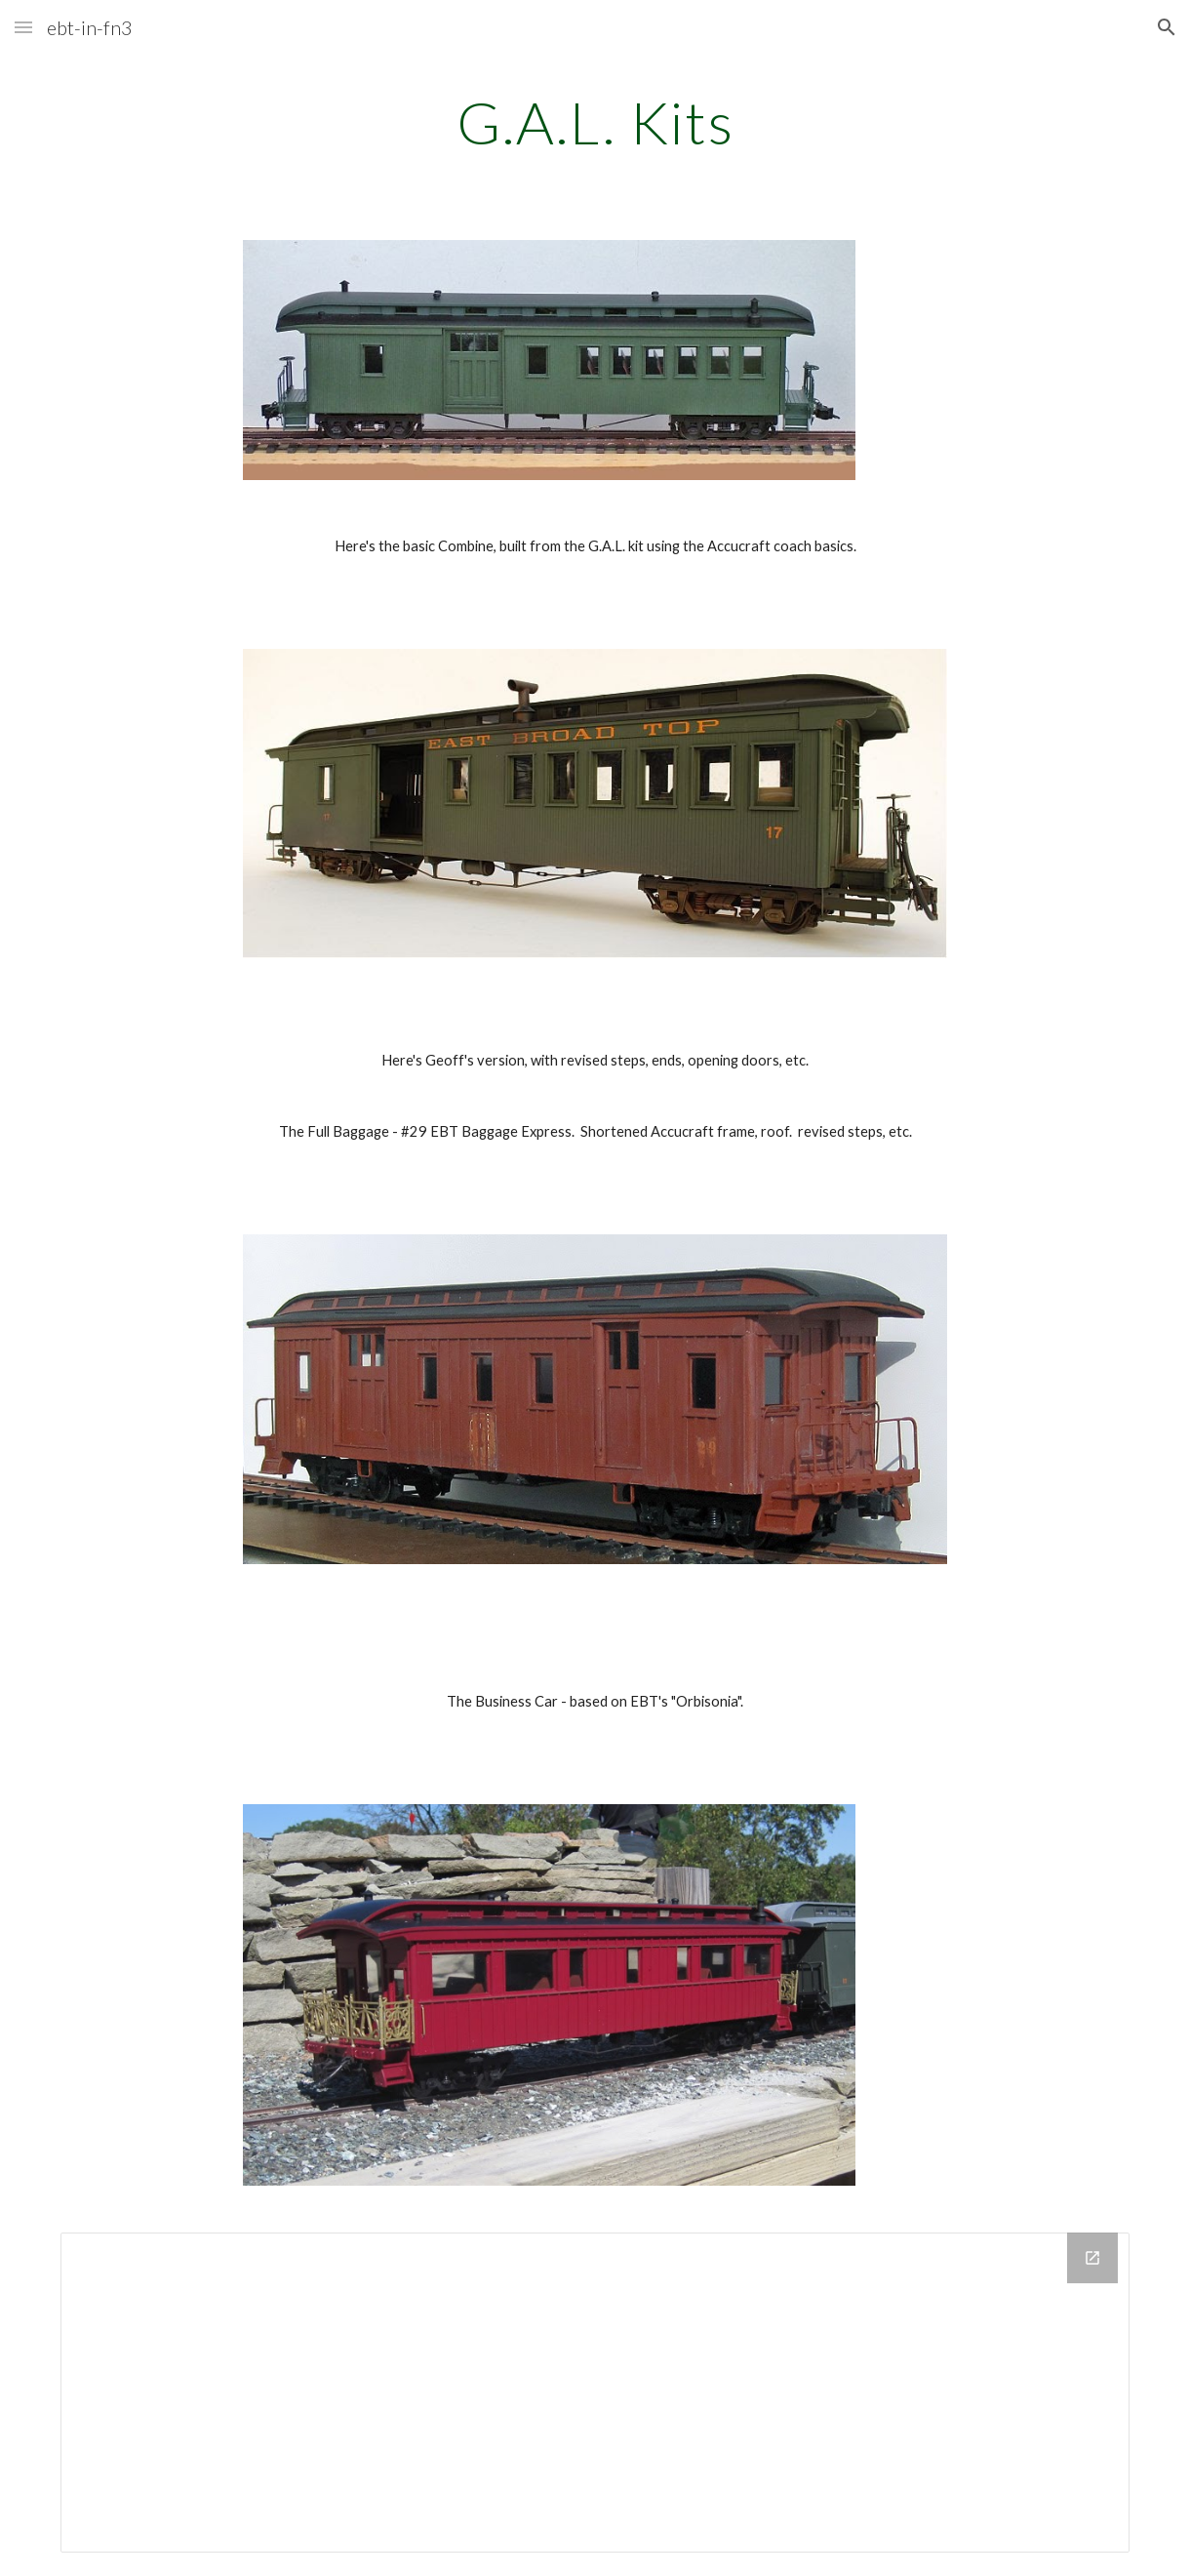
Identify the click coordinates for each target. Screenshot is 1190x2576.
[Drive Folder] (595, 2393)
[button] (23, 27)
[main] (595, 122)
